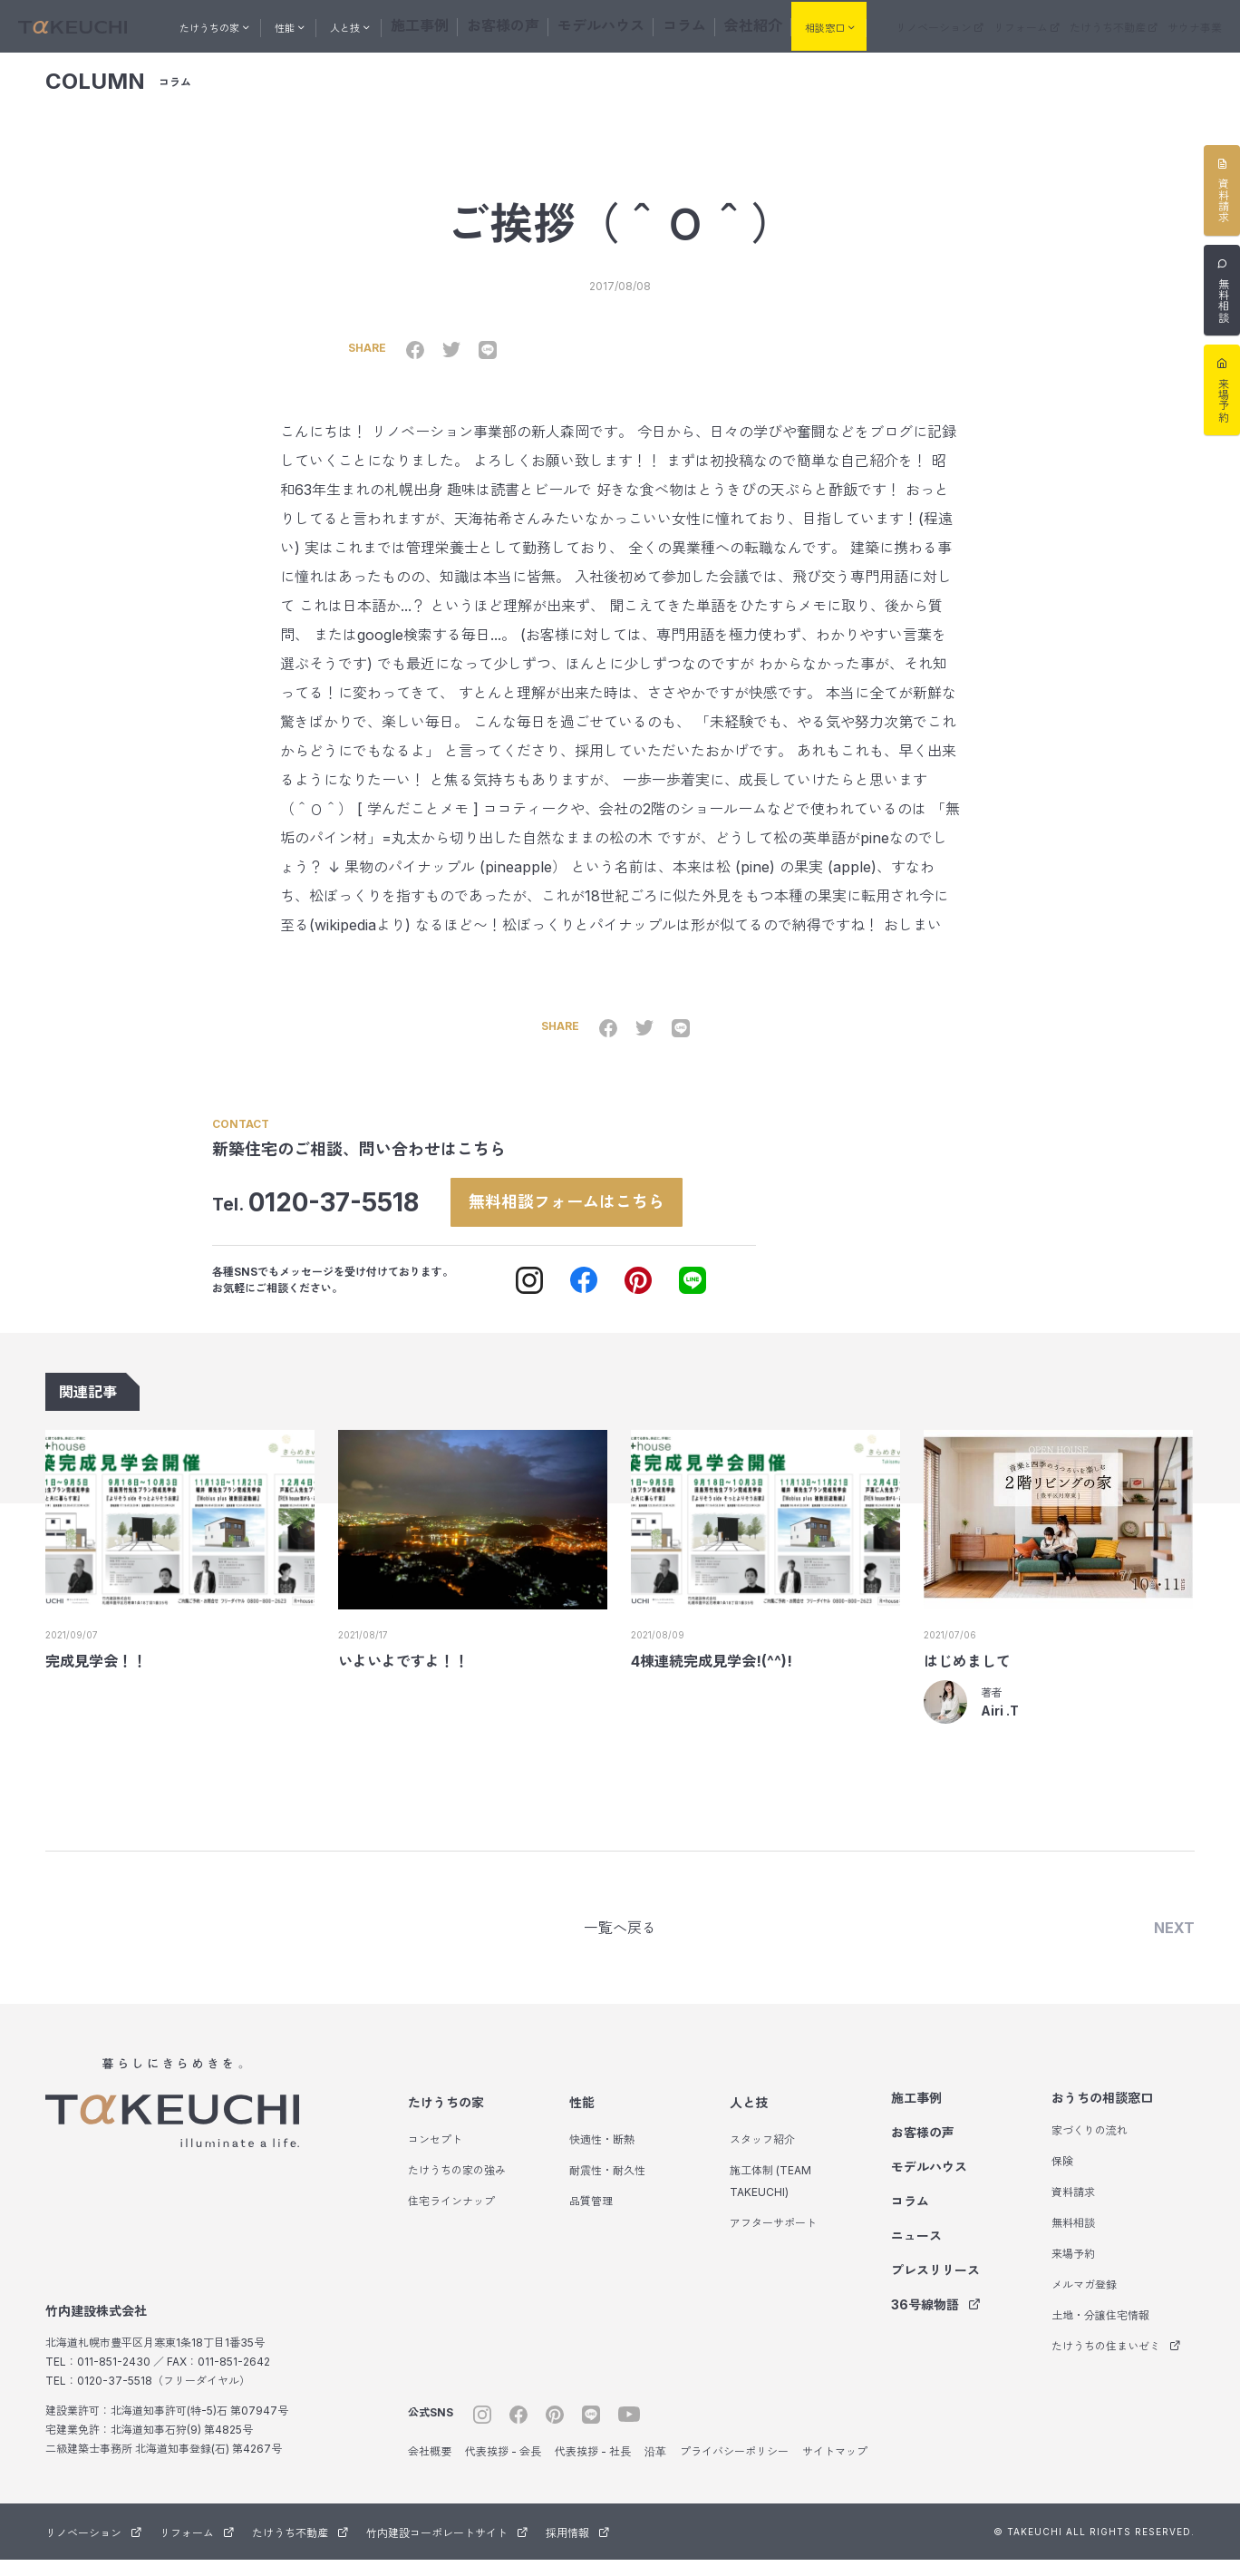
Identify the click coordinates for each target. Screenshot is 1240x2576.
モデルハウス (621, 24)
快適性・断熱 (602, 2156)
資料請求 (1073, 2208)
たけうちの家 (446, 2118)
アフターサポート (773, 2239)
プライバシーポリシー (734, 2467)
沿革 (655, 2467)
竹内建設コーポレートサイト (447, 2549)
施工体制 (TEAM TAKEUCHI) (770, 2197)
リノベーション (982, 26)
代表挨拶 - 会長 (503, 2467)
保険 (1062, 2177)
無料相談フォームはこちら (587, 1211)
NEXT (1174, 1942)
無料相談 (1073, 2239)
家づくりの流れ (1089, 2146)
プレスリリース (935, 2286)
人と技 (749, 2118)
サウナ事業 (1199, 26)
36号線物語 (936, 2320)
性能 (582, 2118)
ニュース (916, 2252)
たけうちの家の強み (457, 2186)
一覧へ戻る (620, 1942)
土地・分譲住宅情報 (1100, 2331)
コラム (689, 24)
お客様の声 (544, 24)
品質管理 (591, 2217)
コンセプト (435, 2156)
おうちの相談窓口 (1102, 2114)
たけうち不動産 (1130, 26)
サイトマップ (834, 2467)
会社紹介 (745, 24)
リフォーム (1056, 26)
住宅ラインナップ (451, 2217)
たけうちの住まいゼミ (1115, 2362)
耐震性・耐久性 (607, 2186)
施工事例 (477, 24)
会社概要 (429, 2467)
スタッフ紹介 (762, 2156)
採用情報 (577, 2549)
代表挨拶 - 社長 (593, 2467)
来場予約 (1073, 2270)
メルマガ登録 (1084, 2301)
